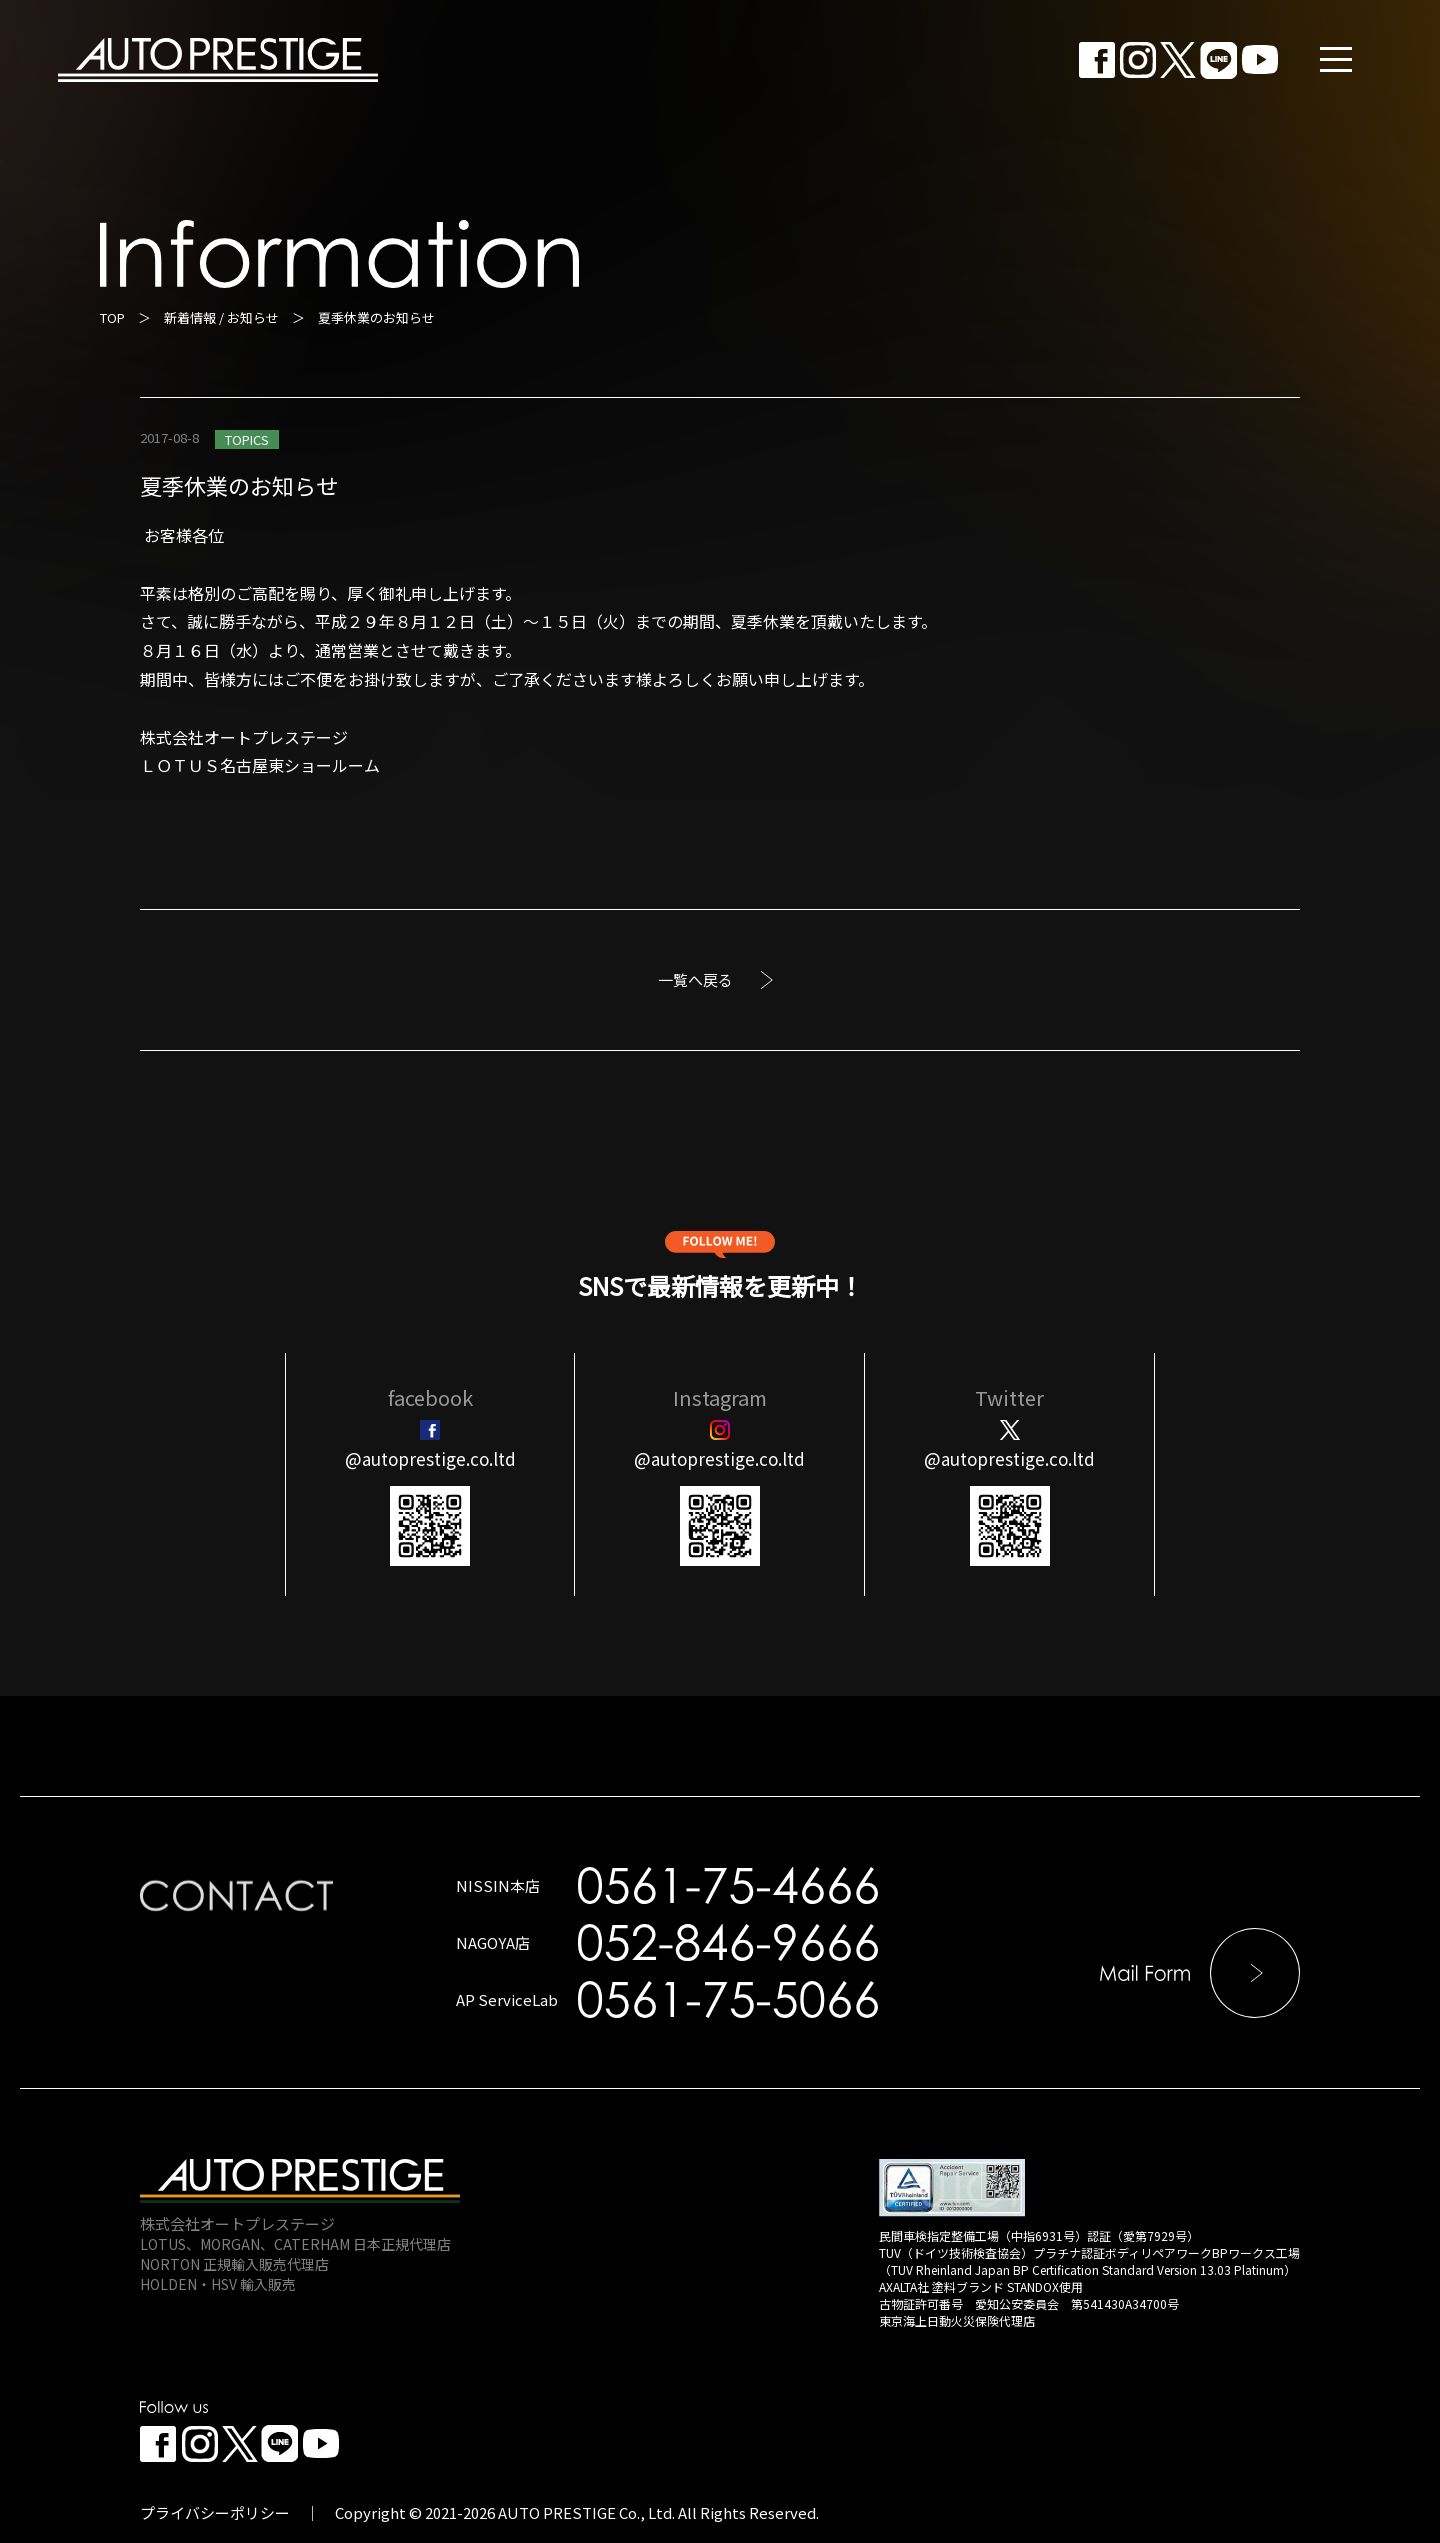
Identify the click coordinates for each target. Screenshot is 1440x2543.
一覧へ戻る (695, 979)
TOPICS (247, 439)
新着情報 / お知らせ (221, 317)
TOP (112, 317)
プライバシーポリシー (215, 2512)
